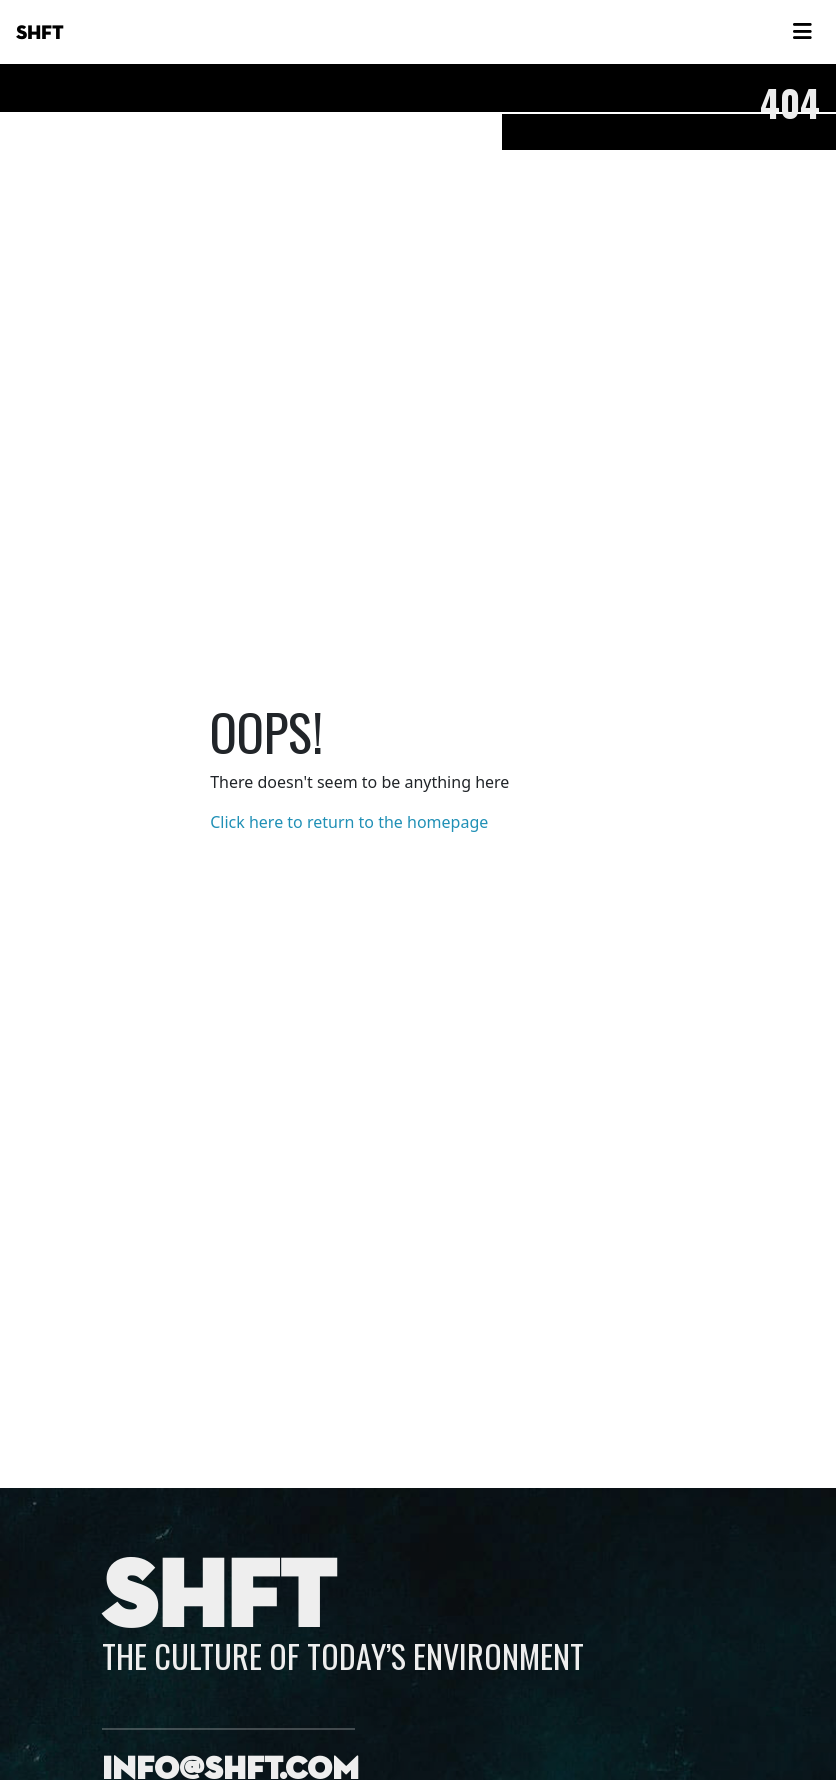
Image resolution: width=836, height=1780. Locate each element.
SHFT (40, 33)
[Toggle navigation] (802, 32)
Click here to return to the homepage (349, 822)
